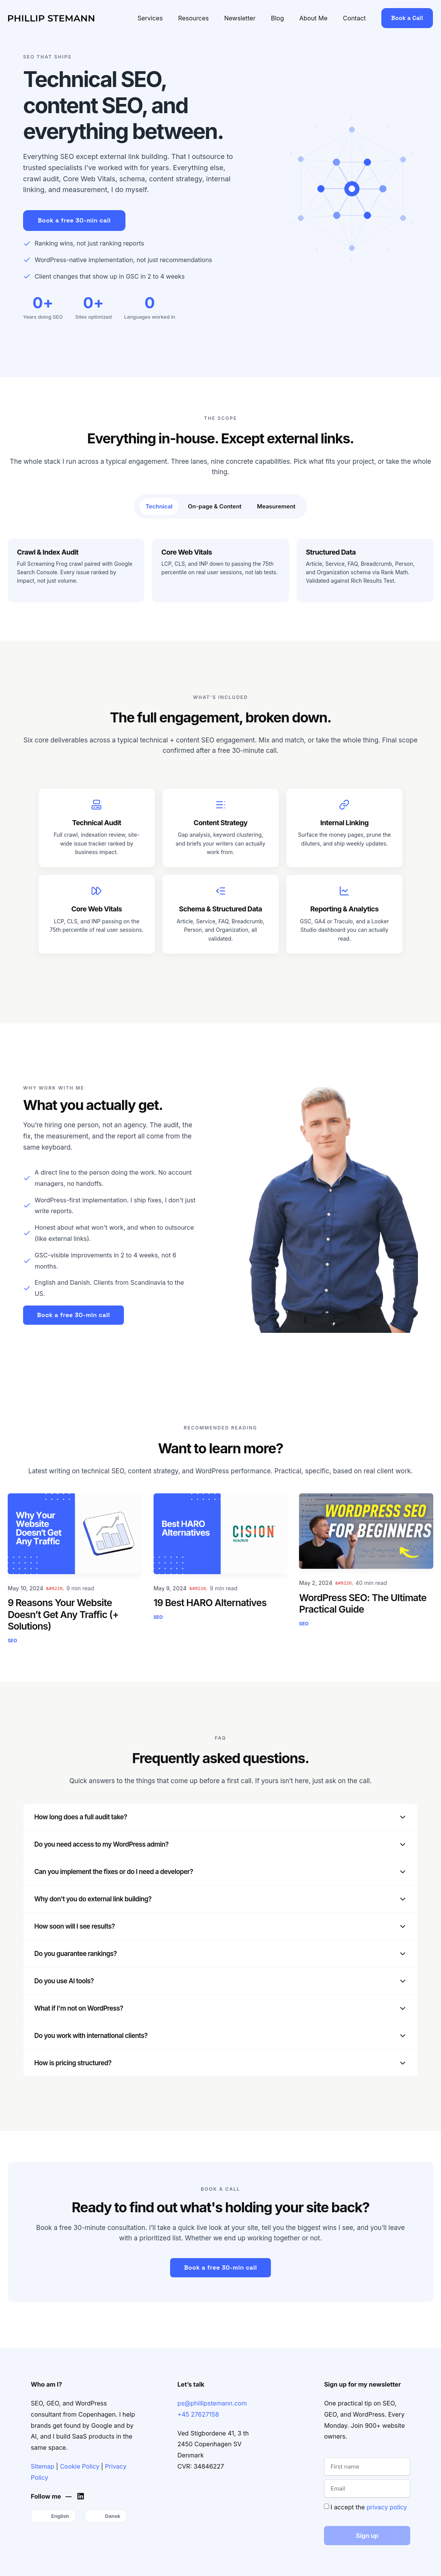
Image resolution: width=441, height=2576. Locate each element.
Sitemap (42, 2466)
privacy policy (387, 2507)
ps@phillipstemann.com (212, 2403)
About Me (313, 18)
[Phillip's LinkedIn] (82, 2496)
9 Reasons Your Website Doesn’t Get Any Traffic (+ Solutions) (63, 1614)
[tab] (159, 506)
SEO (12, 1640)
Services (150, 18)
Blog (277, 18)
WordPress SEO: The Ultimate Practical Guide (362, 1603)
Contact (354, 18)
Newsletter (240, 18)
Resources (193, 18)
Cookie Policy (80, 2466)
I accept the (369, 2507)
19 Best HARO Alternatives (210, 1602)
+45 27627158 (198, 2414)
